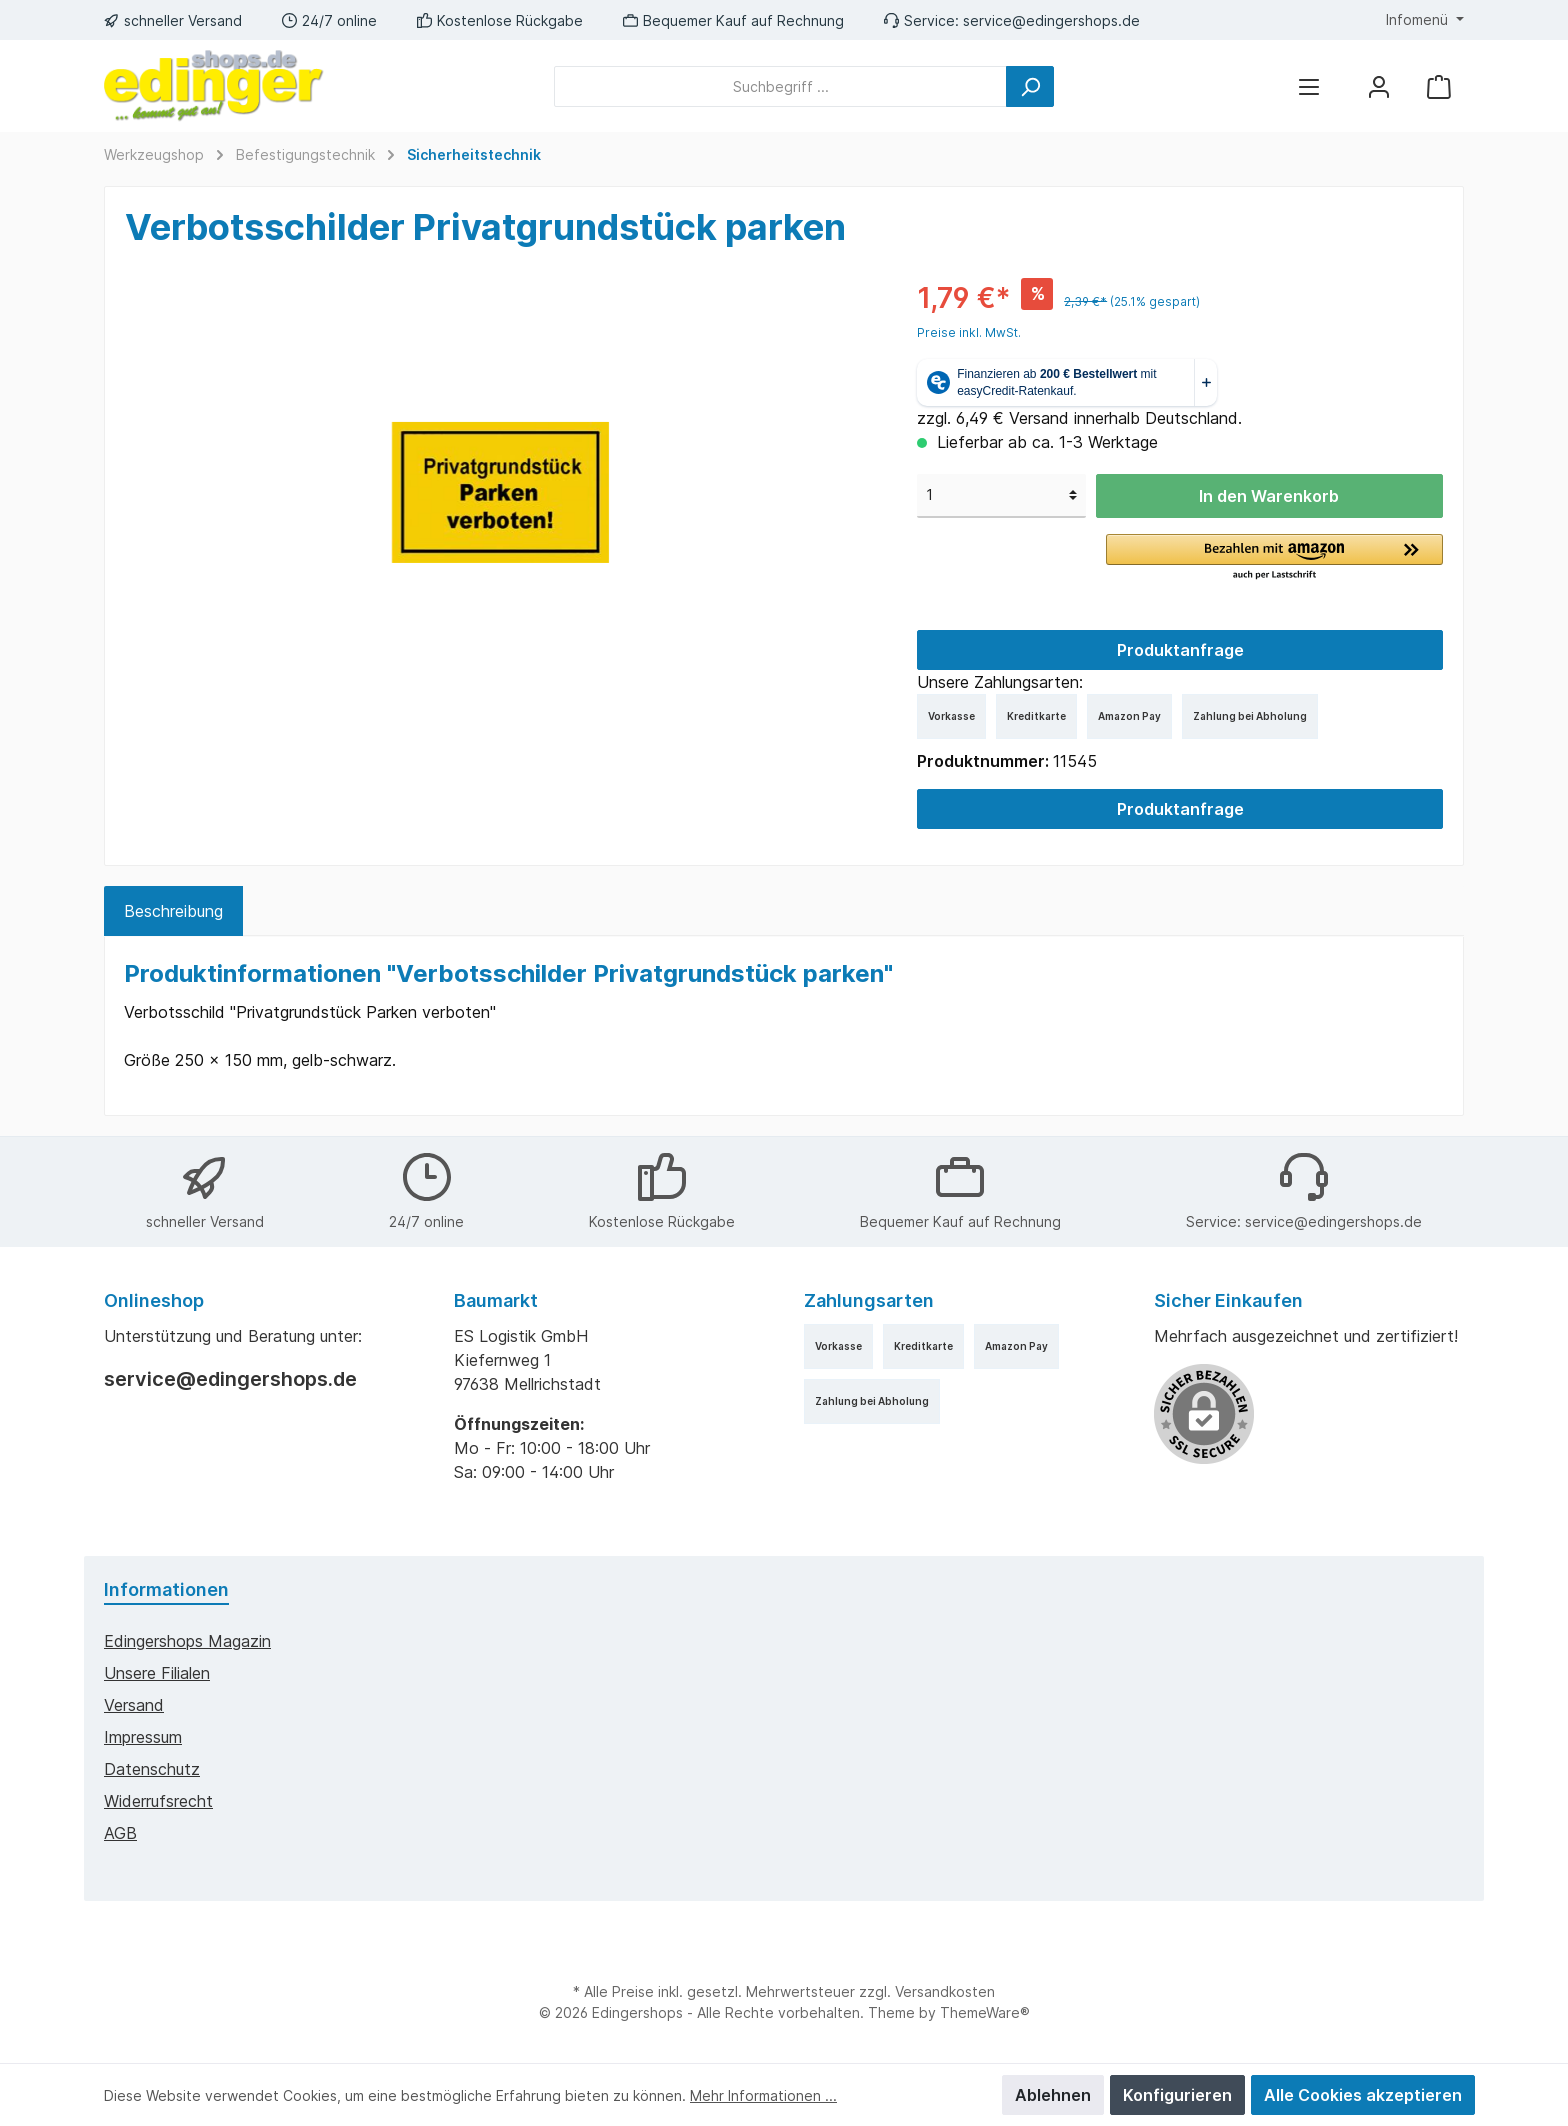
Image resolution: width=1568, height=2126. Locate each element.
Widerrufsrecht (158, 1801)
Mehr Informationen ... (763, 2095)
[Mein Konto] (1379, 86)
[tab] (173, 911)
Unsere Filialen (157, 1673)
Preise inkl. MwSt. (969, 332)
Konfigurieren (1177, 2095)
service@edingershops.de (1051, 20)
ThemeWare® (985, 2012)
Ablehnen (1053, 2095)
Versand (134, 1705)
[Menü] (1309, 86)
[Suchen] (1030, 86)
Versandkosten (945, 1991)
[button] (1274, 558)
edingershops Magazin (187, 1641)
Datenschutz (152, 1769)
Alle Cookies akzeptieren (1363, 2095)
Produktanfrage (1180, 650)
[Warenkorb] (1439, 86)
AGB (120, 1833)
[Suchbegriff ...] (780, 86)
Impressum (143, 1737)
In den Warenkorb (1269, 496)
